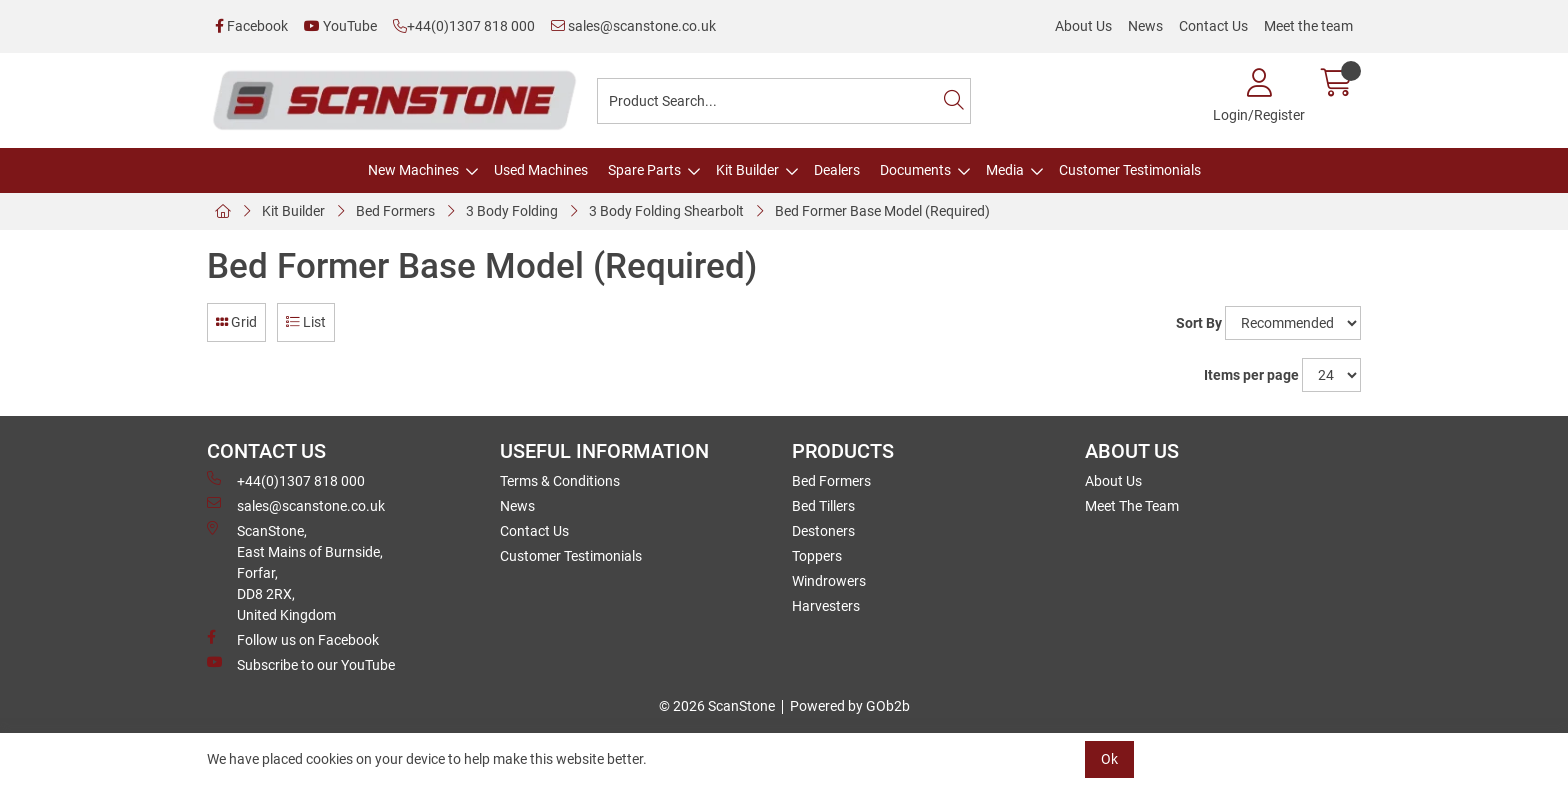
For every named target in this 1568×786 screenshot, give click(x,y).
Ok (1109, 759)
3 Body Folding (512, 211)
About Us (1083, 26)
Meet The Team (1132, 506)
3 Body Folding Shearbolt (666, 211)
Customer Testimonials (1130, 170)
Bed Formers (395, 211)
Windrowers (829, 581)
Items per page (1251, 375)
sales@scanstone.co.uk (633, 26)
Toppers (817, 556)
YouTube (340, 26)
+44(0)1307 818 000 (464, 26)
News (1145, 26)
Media (1005, 170)
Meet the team (1308, 26)
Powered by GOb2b (850, 706)
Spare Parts (644, 170)
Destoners (823, 531)
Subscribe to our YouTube (301, 664)
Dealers (837, 170)
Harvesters (826, 606)
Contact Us (1213, 26)
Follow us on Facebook (293, 639)
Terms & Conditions (560, 481)
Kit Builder (747, 170)
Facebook (251, 26)
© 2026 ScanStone (717, 706)
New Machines (413, 170)
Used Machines (541, 170)
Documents (915, 170)
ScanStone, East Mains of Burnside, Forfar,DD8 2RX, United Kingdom (295, 572)
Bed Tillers (823, 506)
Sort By (1199, 323)
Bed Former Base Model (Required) (882, 211)
